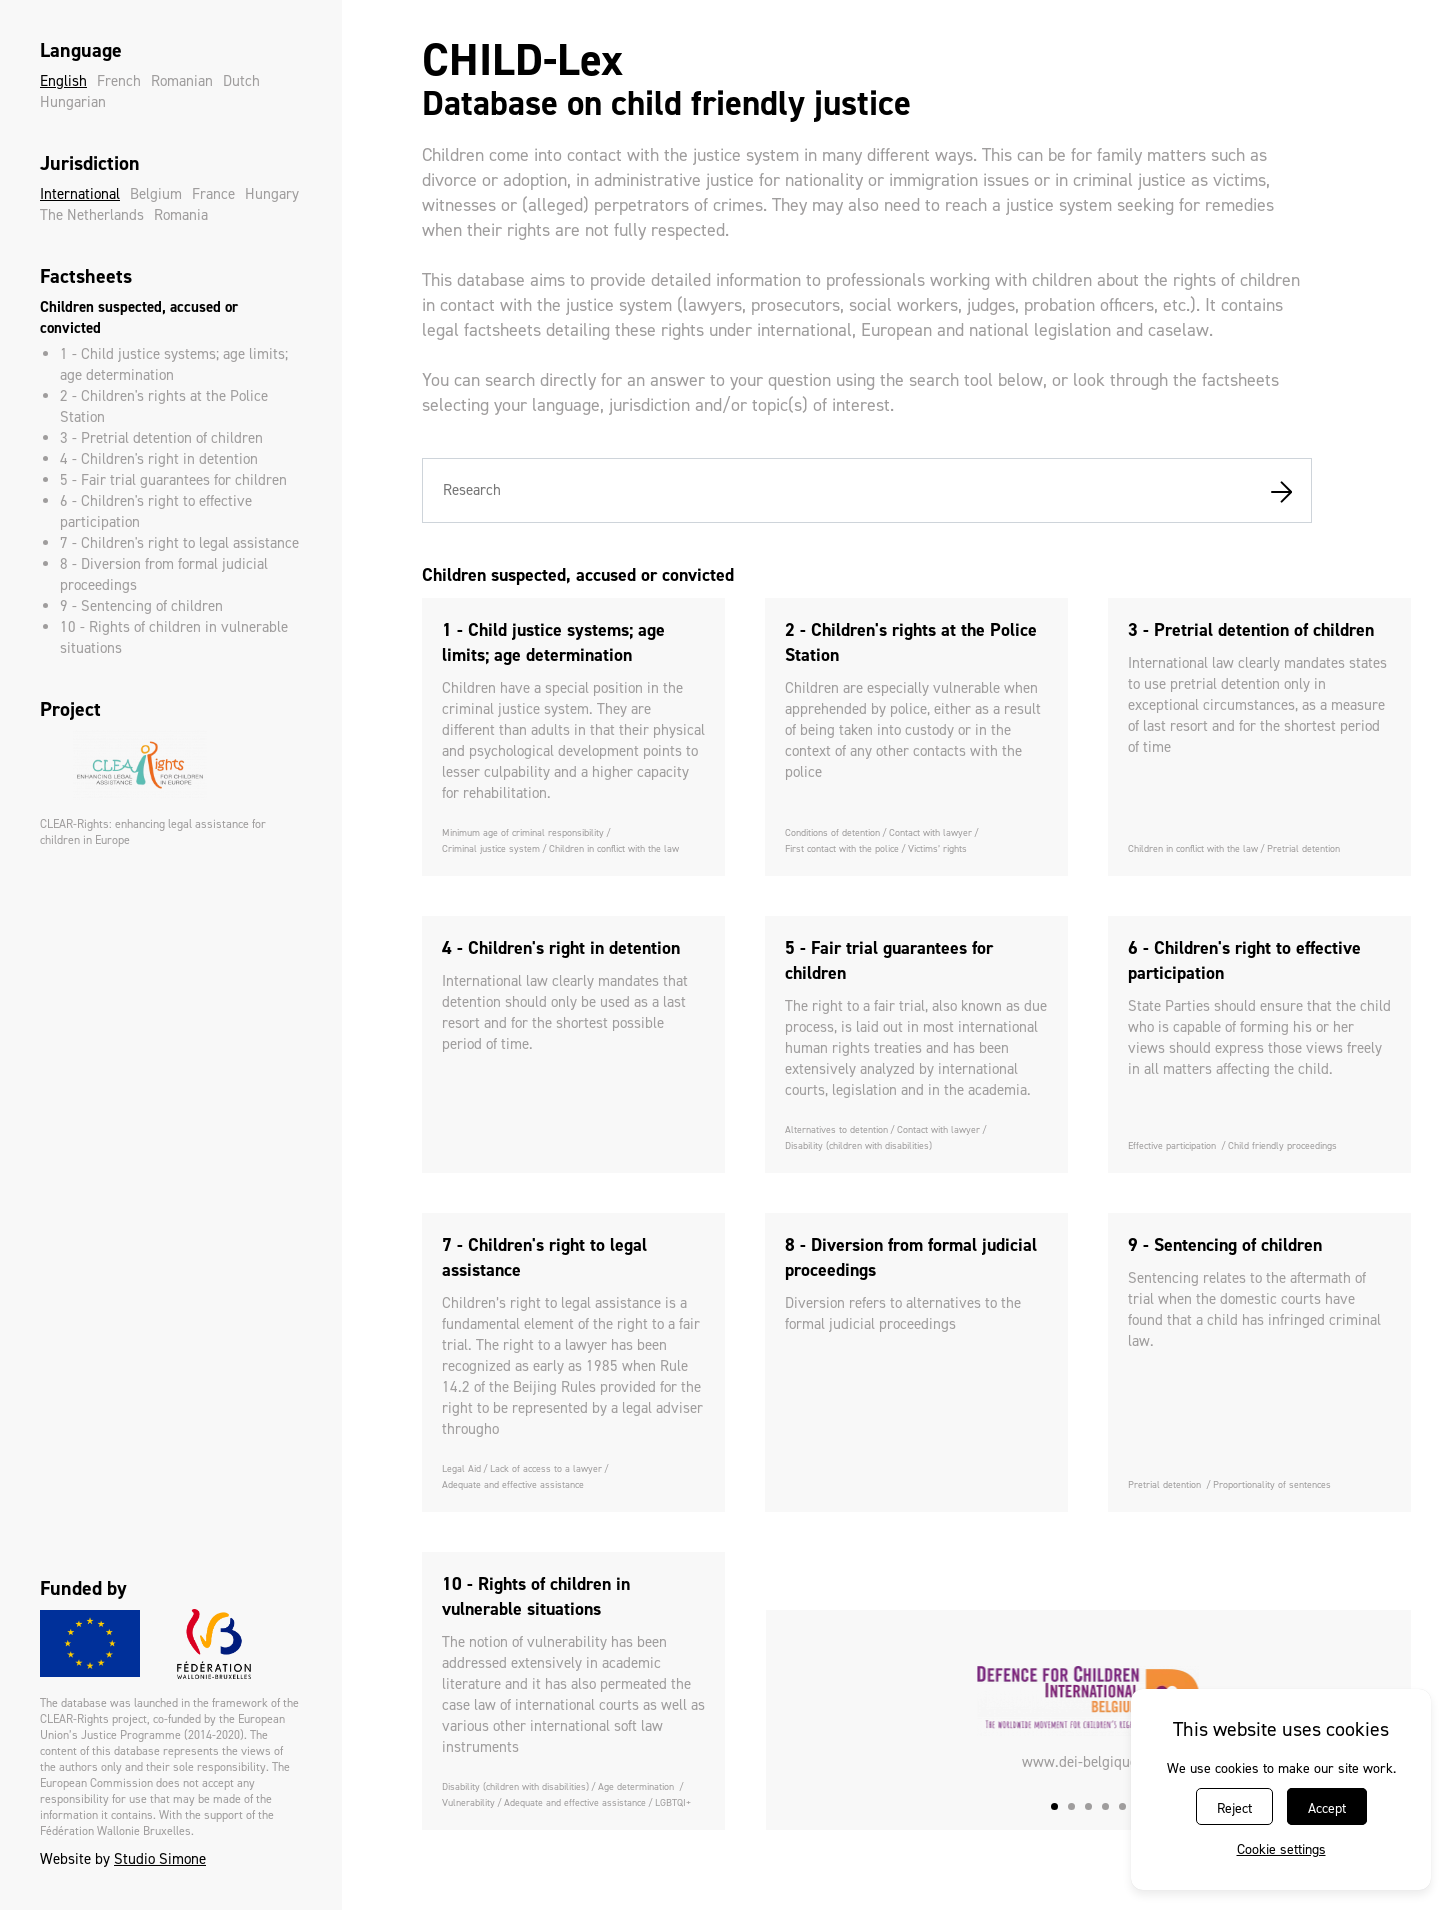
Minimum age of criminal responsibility (523, 832)
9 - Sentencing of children (141, 606)
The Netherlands (92, 215)
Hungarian (73, 102)
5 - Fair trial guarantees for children (173, 480)
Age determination (637, 1786)
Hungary (272, 194)
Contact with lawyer (930, 832)
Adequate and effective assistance (513, 1484)
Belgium (156, 194)
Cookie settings (1281, 1849)
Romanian (182, 81)
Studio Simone (160, 1859)
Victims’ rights (937, 848)
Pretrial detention (1303, 848)
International (80, 194)
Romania (181, 215)
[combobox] (867, 490)
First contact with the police (842, 848)
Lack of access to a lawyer (546, 1468)
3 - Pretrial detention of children (161, 438)
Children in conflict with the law (614, 848)
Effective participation (1173, 1145)
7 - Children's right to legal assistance (179, 543)
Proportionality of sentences (1272, 1484)
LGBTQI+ (673, 1802)
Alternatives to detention (836, 1129)
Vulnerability (468, 1802)
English (63, 81)
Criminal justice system (491, 848)
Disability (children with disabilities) (858, 1145)
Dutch (241, 81)
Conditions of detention (832, 832)
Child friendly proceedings (1282, 1145)
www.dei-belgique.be (1089, 1762)
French (119, 81)
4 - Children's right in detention (159, 459)
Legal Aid (461, 1468)
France (213, 194)
